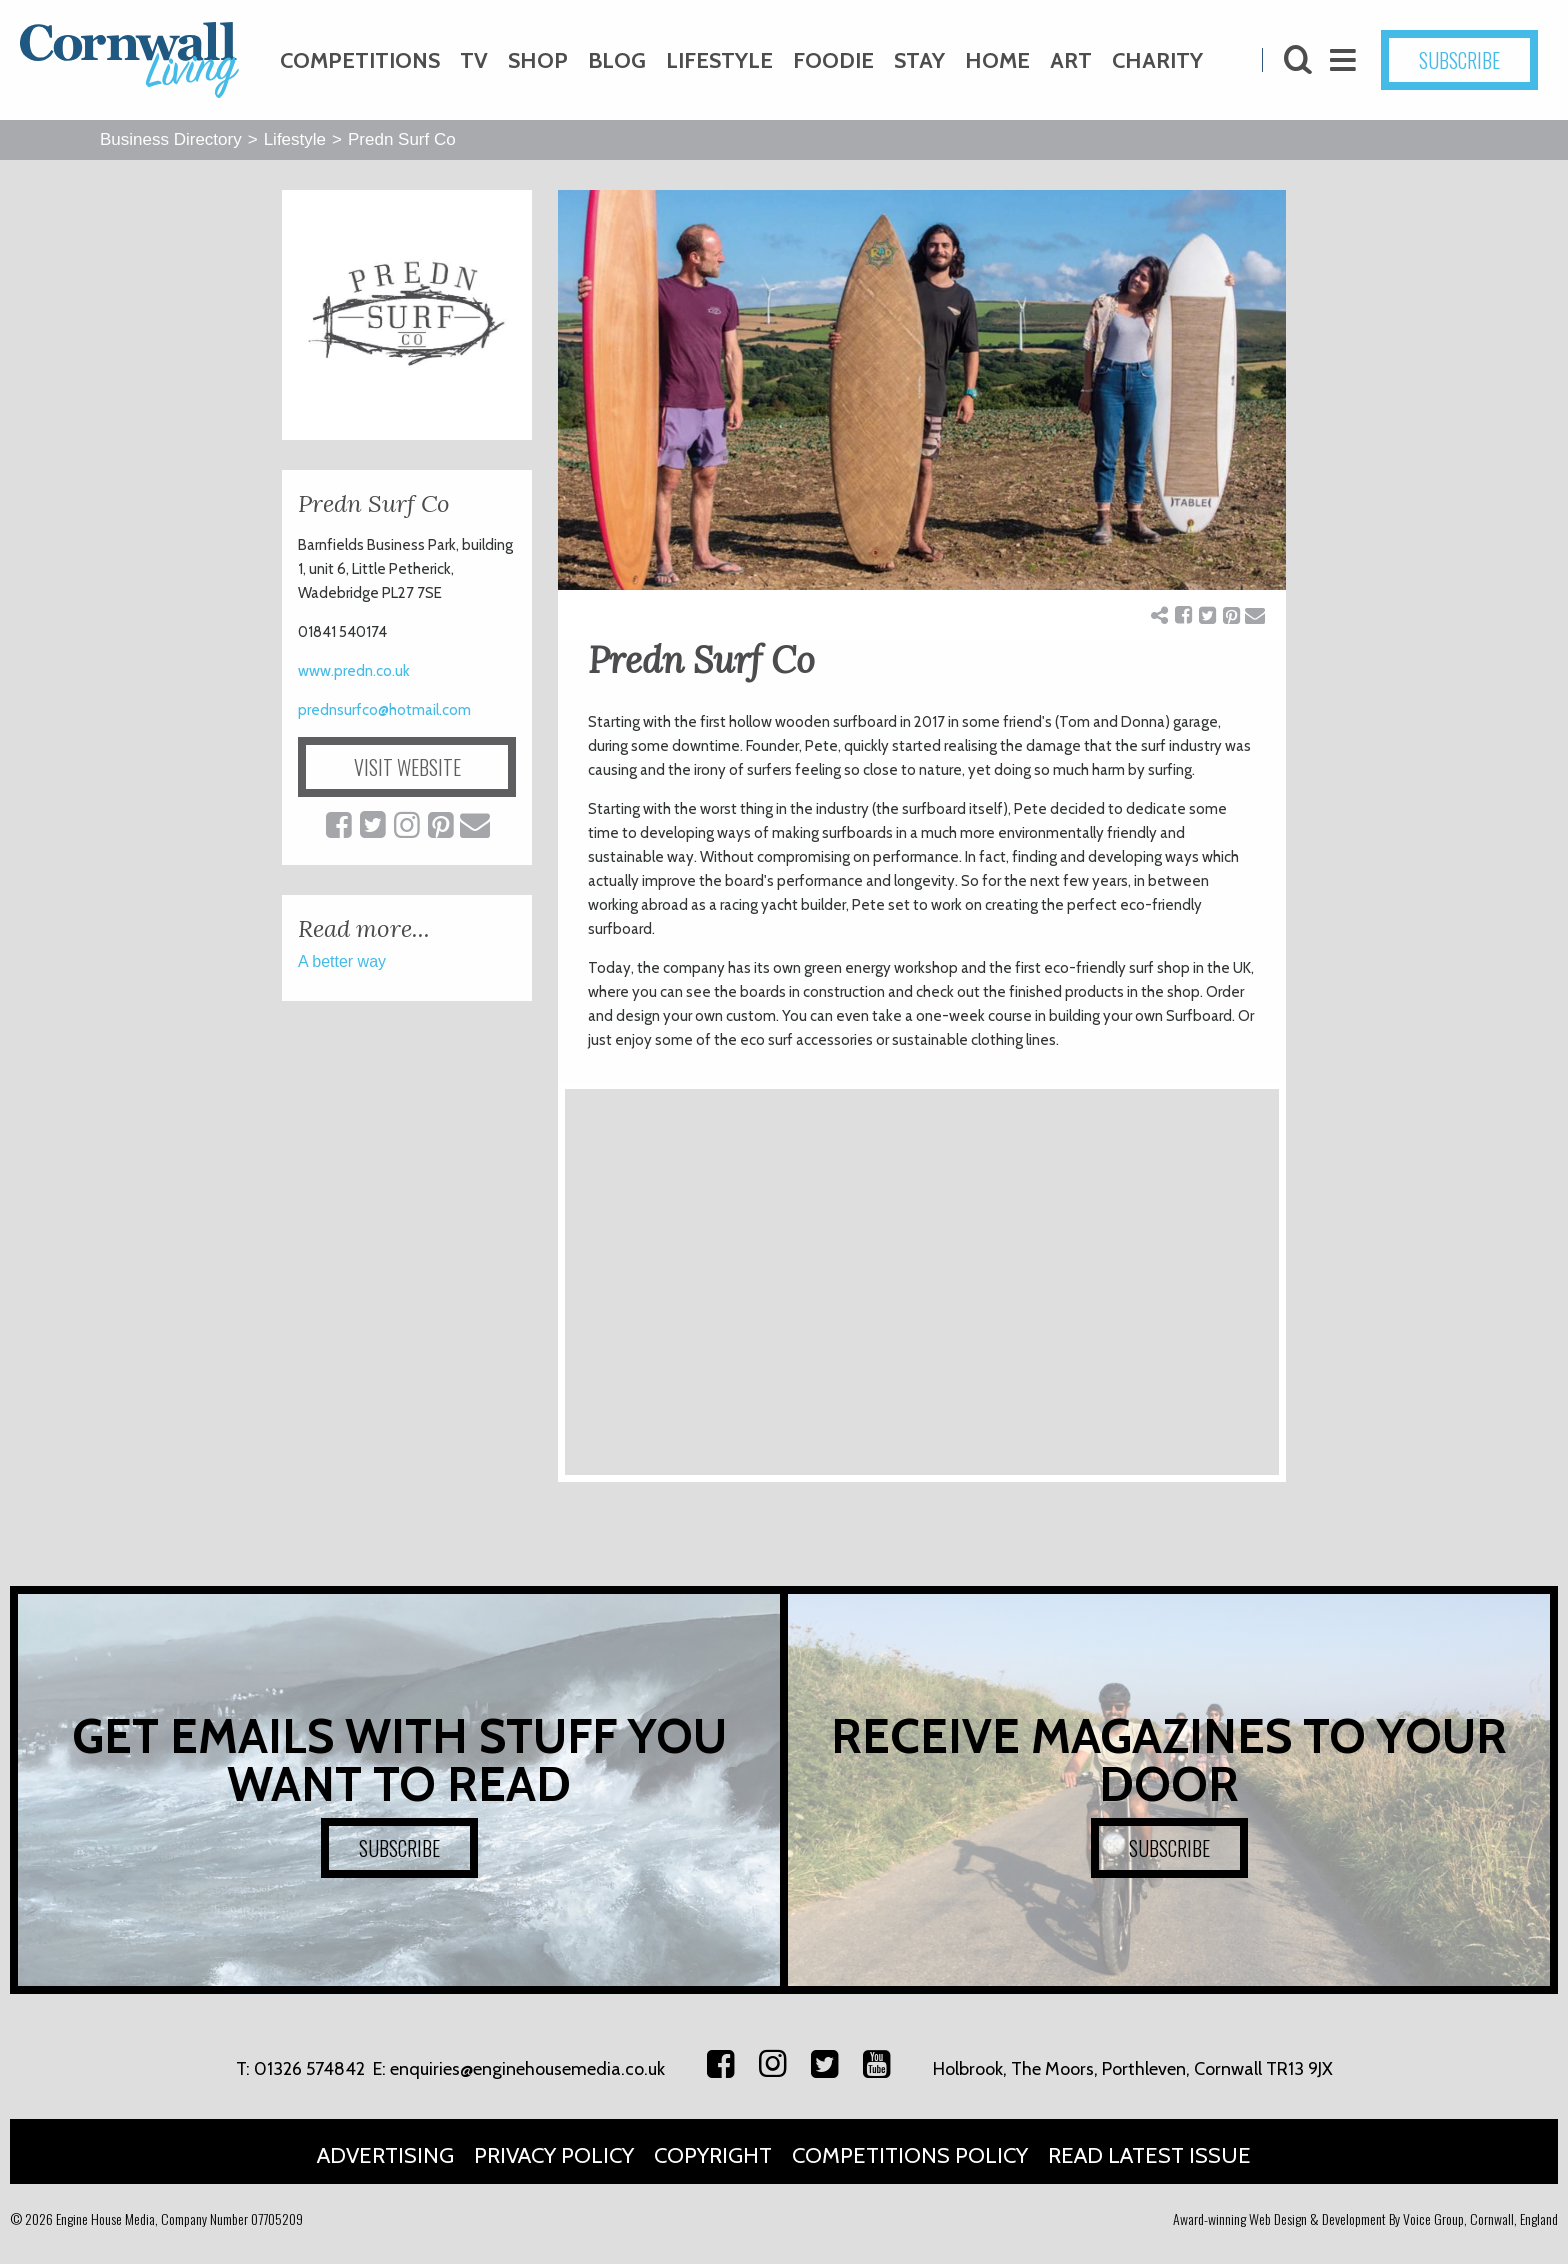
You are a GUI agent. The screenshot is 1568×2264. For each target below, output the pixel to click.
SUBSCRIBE (1459, 60)
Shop (538, 60)
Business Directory (171, 139)
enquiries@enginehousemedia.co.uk (527, 2069)
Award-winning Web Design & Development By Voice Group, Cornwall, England (1365, 2218)
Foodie (833, 60)
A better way (342, 961)
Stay (919, 60)
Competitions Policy (910, 2155)
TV (474, 60)
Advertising (385, 2155)
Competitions (360, 60)
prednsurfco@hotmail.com (384, 710)
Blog (617, 60)
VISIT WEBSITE (407, 767)
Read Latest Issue (1149, 2155)
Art (1071, 60)
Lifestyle (719, 60)
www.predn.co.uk (354, 671)
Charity (1157, 60)
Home (997, 60)
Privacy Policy (554, 2155)
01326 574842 (309, 2069)
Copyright (713, 2155)
